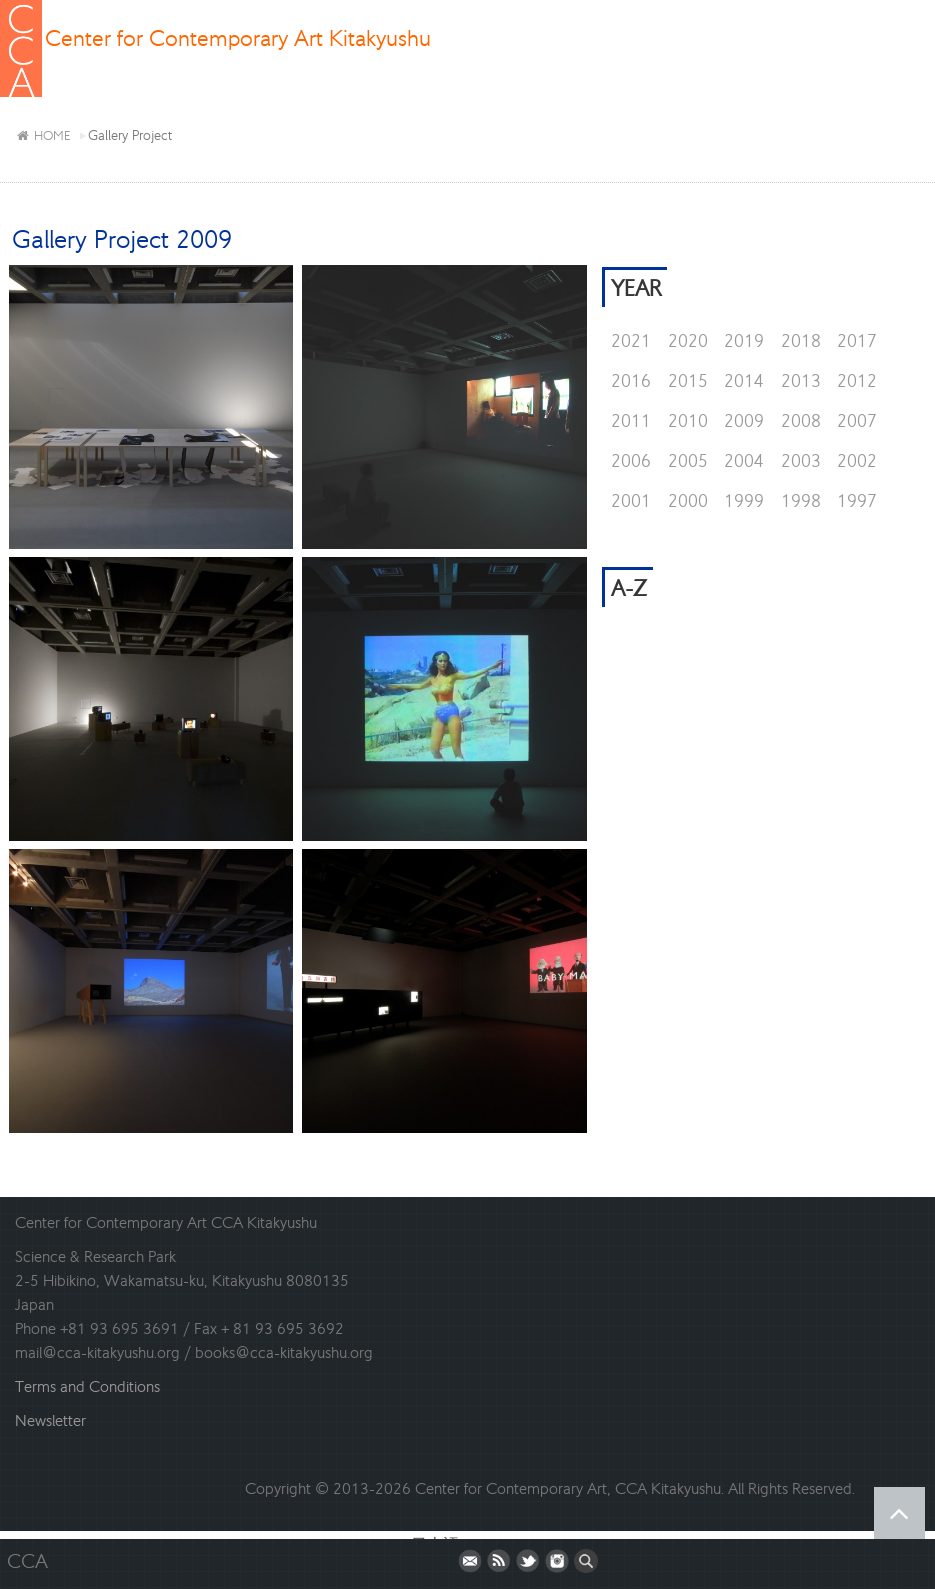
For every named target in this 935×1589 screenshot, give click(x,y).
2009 (744, 421)
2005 (688, 461)
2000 (688, 501)
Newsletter (50, 1420)
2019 (744, 341)
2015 (688, 381)
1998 (801, 501)
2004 (744, 461)
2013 (801, 381)
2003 (801, 461)
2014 (744, 381)
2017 (857, 341)
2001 (631, 501)
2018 (801, 341)
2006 (631, 461)
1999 (744, 501)
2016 (631, 381)
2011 (631, 421)
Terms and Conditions (87, 1386)
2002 (857, 461)
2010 (688, 421)
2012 (857, 381)
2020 (688, 341)
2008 (801, 421)
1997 (857, 501)
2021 (631, 341)
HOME (43, 135)
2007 (857, 421)
